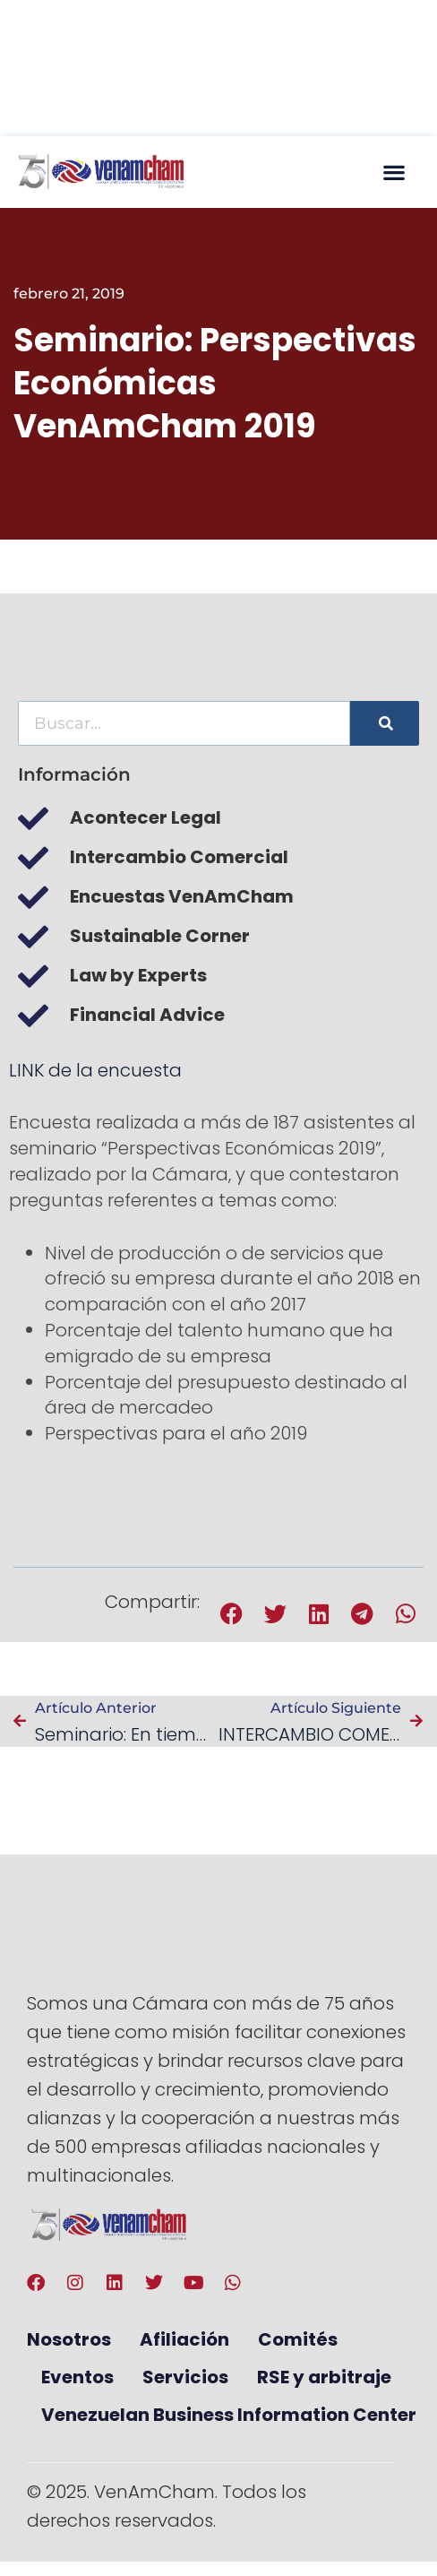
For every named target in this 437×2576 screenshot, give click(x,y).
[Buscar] (384, 723)
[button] (393, 171)
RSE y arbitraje (324, 2377)
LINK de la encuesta (95, 1070)
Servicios (185, 2377)
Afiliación (184, 2339)
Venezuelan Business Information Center (228, 2414)
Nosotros (69, 2339)
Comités (298, 2339)
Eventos (77, 2377)
